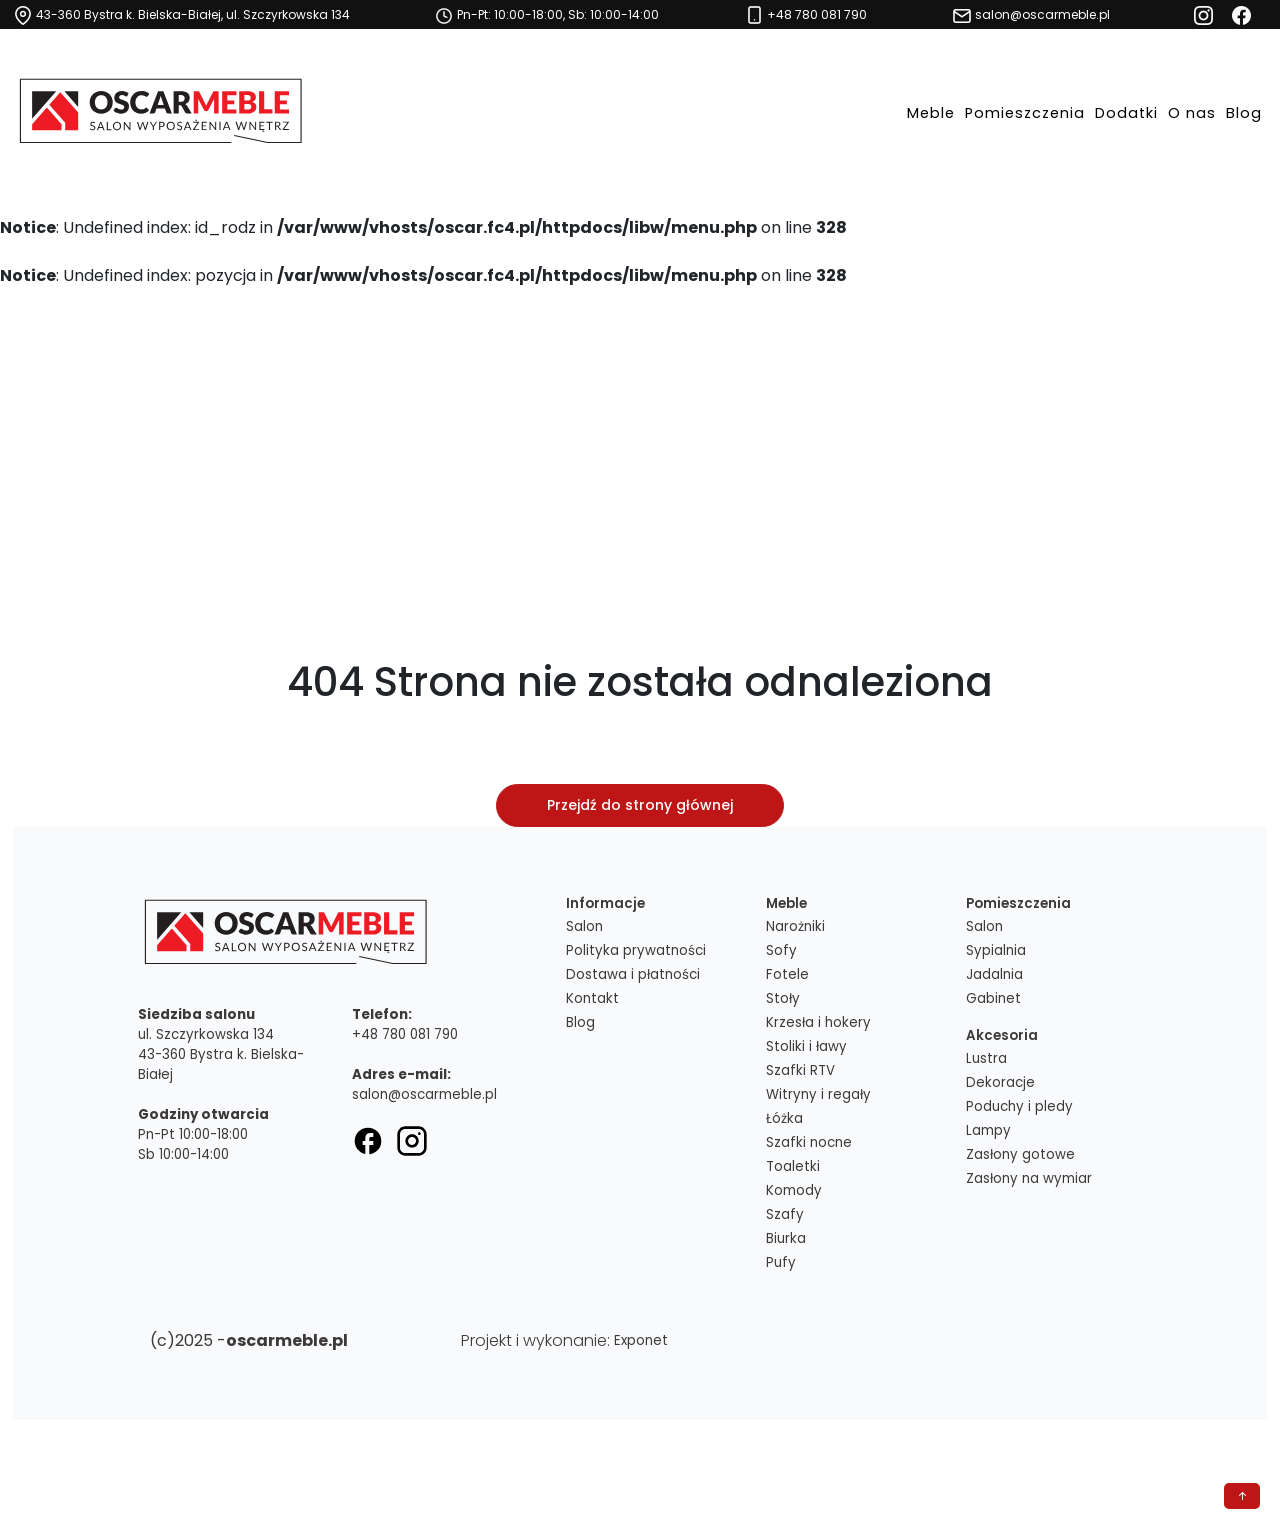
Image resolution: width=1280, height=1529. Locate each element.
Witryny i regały (818, 1094)
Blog (1244, 113)
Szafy (785, 1214)
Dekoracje (1000, 1082)
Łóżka (784, 1118)
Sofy (781, 950)
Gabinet (993, 998)
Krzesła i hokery (818, 1022)
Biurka (786, 1238)
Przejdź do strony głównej (640, 805)
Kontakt (592, 998)
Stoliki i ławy (806, 1046)
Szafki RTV (800, 1070)
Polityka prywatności (636, 950)
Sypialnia (996, 950)
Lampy (988, 1130)
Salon (584, 926)
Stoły (783, 998)
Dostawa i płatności (633, 974)
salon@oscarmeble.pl (424, 1094)
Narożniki (795, 926)
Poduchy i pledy (1019, 1106)
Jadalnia (994, 974)
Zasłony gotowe (1020, 1154)
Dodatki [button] (1126, 113)
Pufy (781, 1262)
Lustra (986, 1058)
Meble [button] (931, 113)
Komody (794, 1190)
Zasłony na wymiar (1029, 1178)
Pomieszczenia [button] (1025, 113)
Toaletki (793, 1166)
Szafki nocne (809, 1142)
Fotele (787, 974)
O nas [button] (1192, 113)
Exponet (641, 1340)
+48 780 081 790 (405, 1034)
